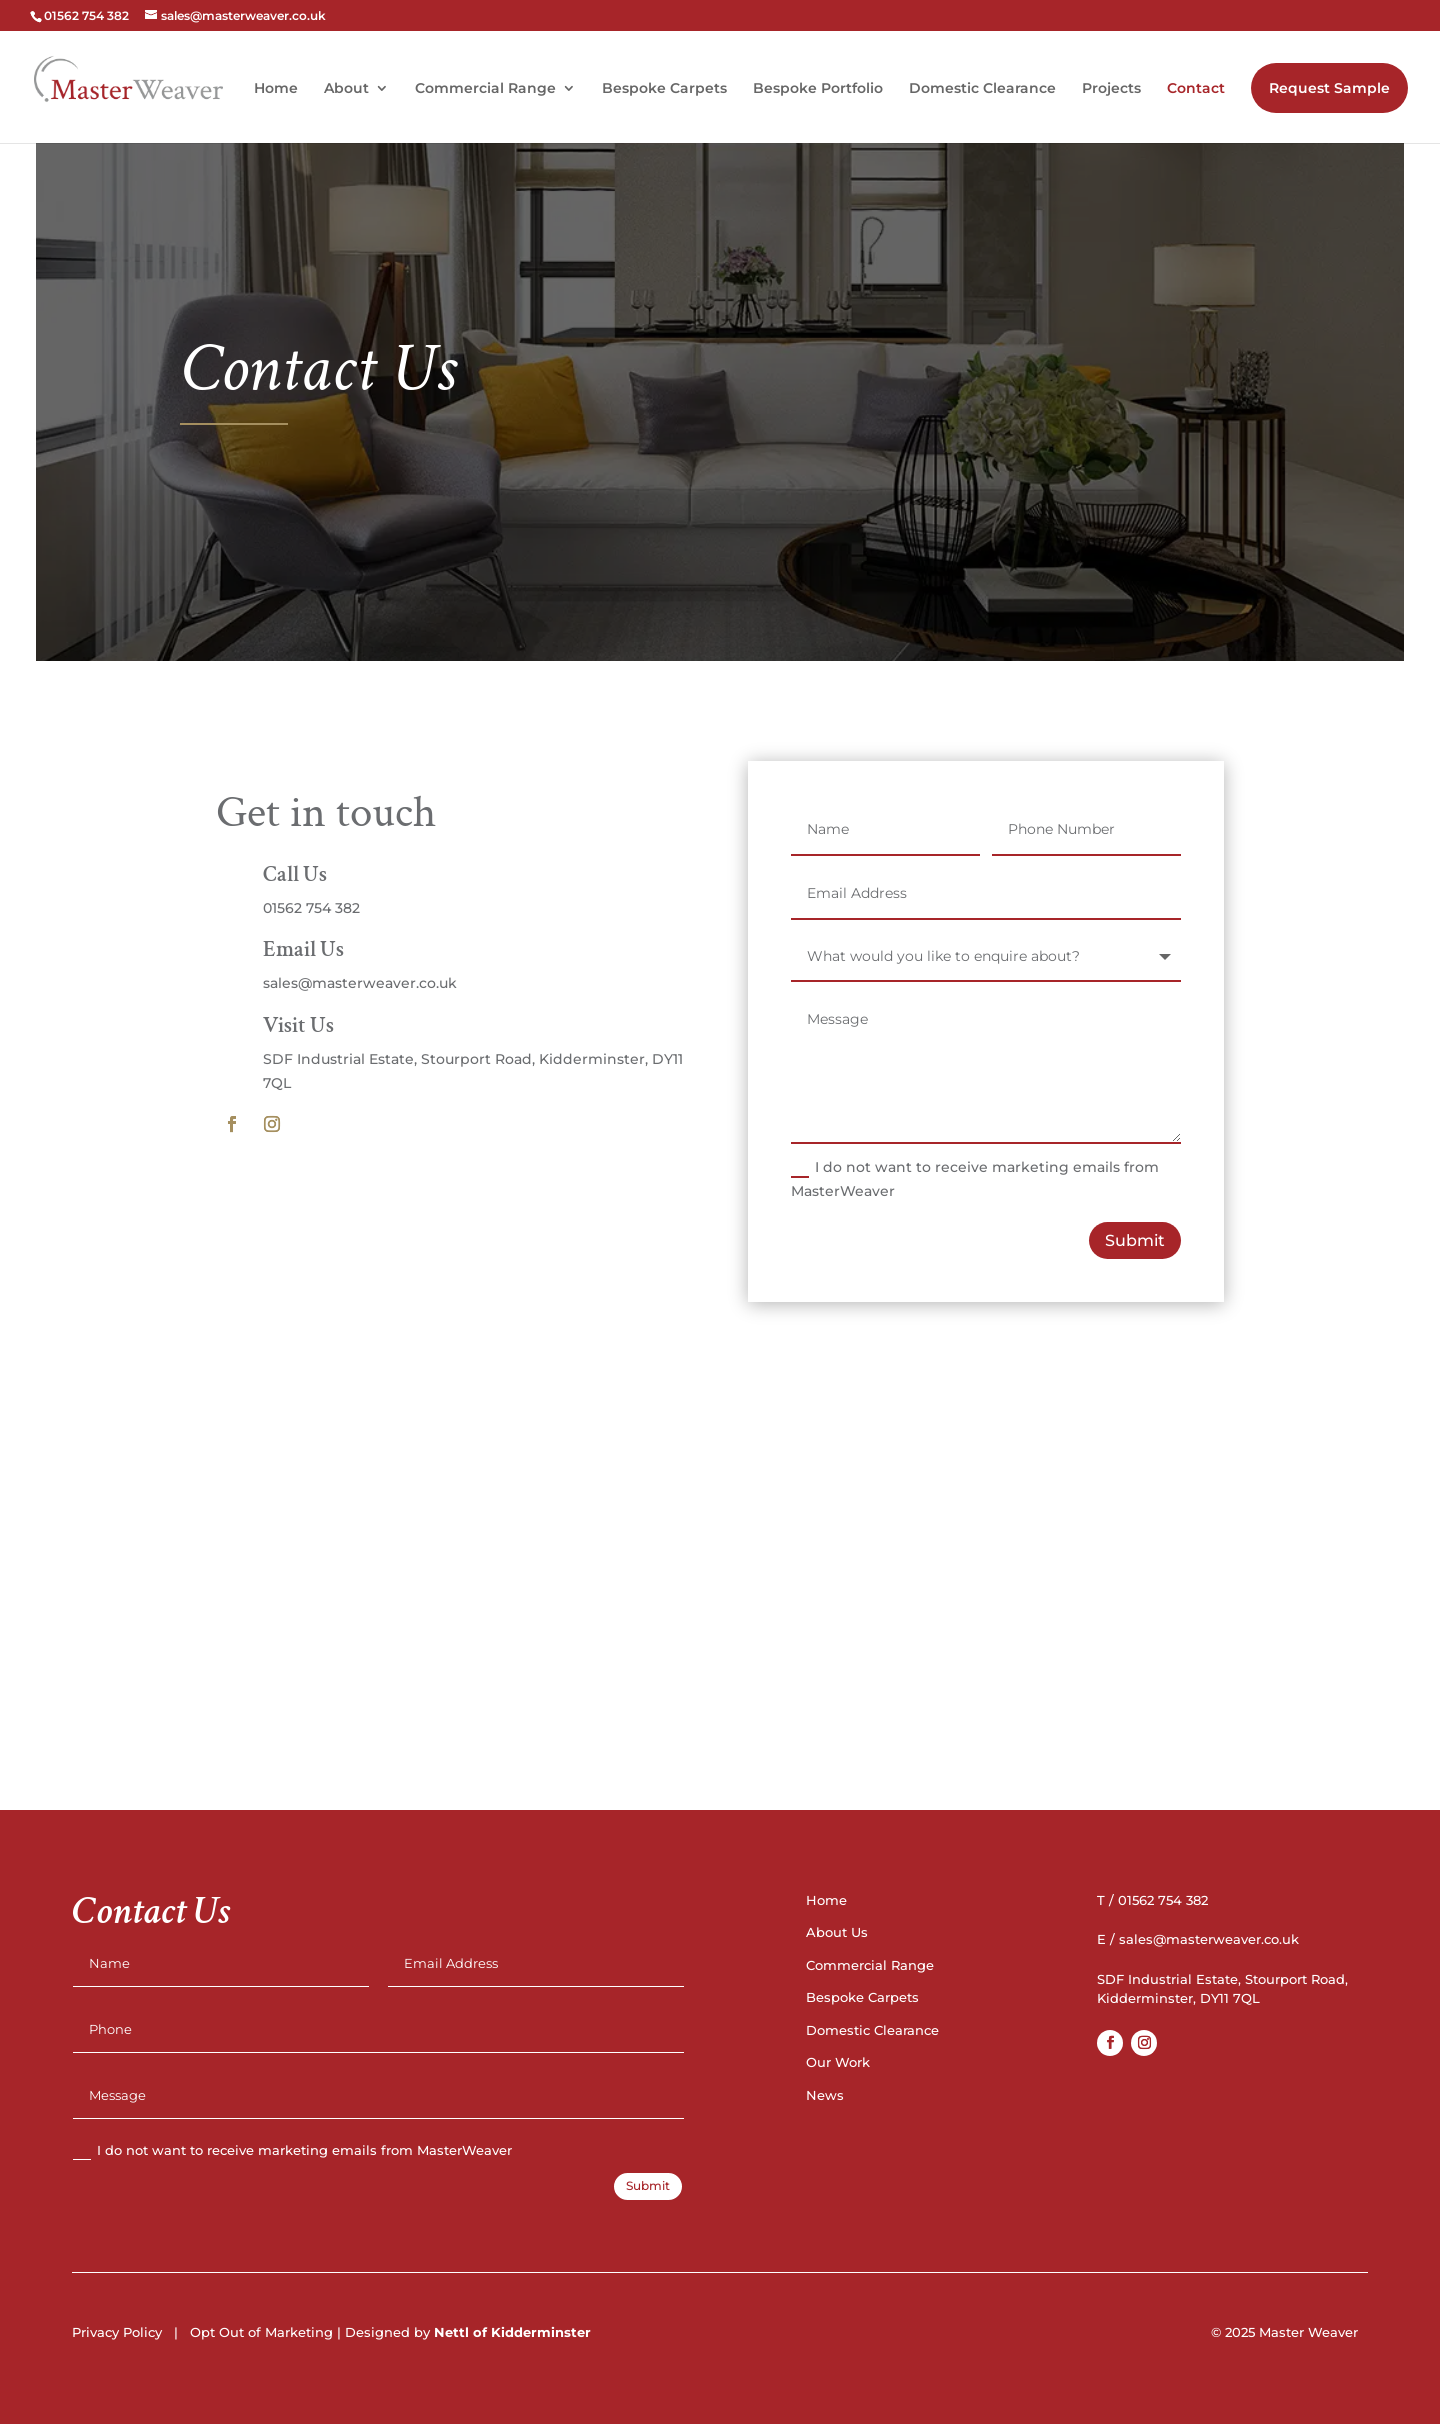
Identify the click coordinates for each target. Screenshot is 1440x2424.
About (346, 89)
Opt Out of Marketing (261, 2332)
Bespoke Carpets (664, 89)
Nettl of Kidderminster (512, 2332)
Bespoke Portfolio (818, 89)
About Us (837, 1932)
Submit (1135, 1240)
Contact (1196, 89)
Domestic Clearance (982, 89)
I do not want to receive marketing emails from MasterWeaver (975, 1179)
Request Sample (1329, 88)
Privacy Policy (117, 2332)
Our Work (838, 2062)
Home (276, 89)
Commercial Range (485, 89)
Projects (1111, 89)
